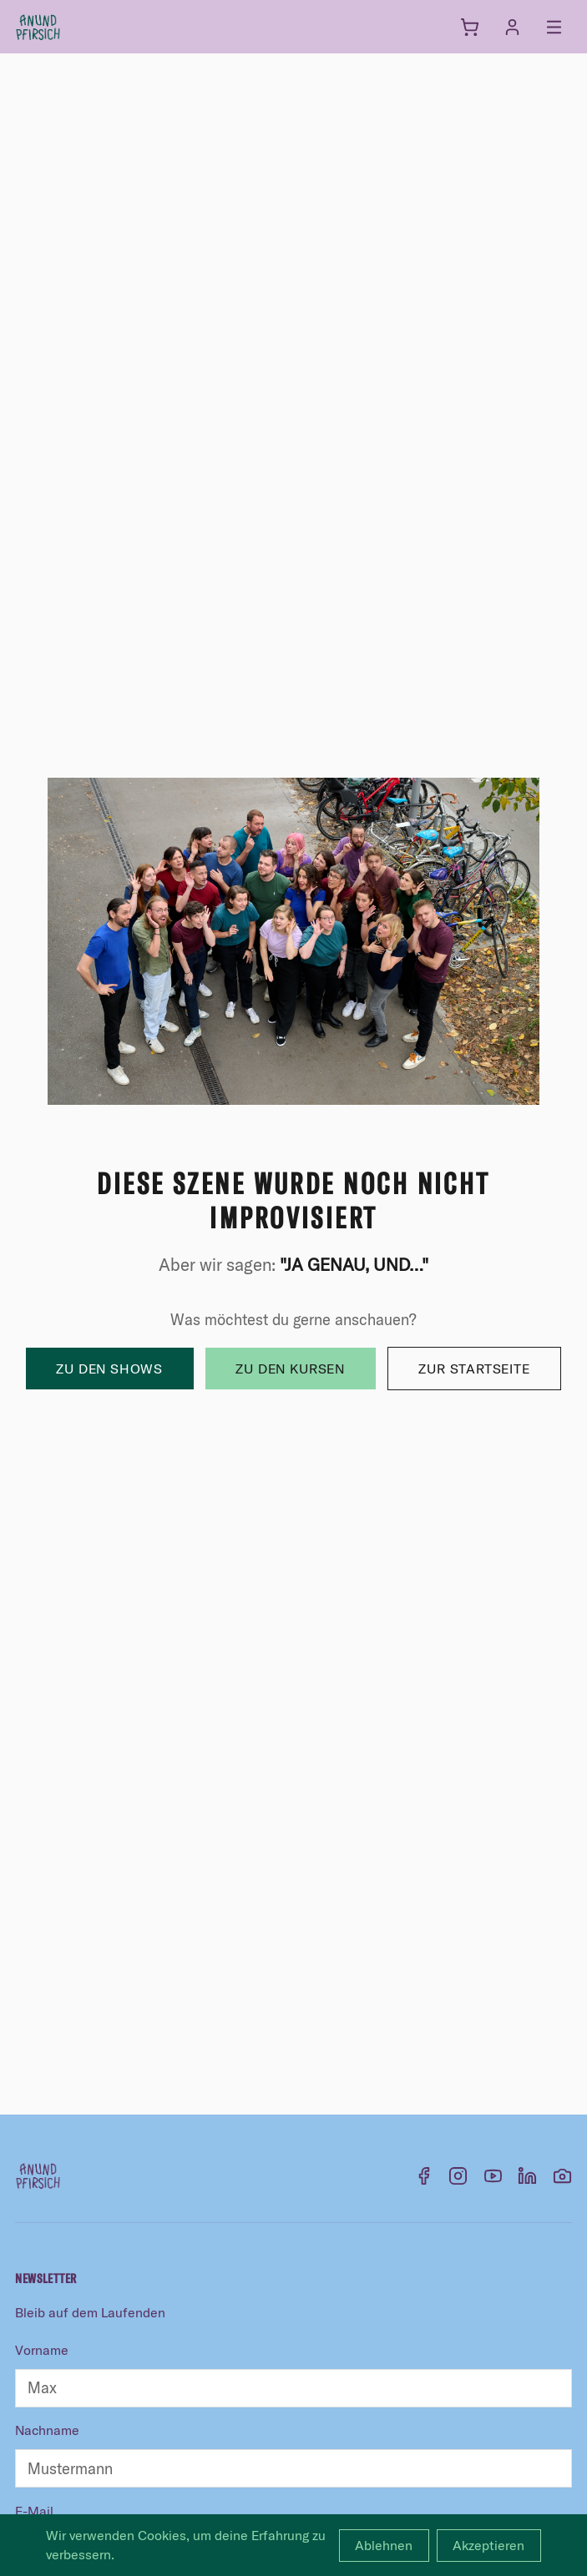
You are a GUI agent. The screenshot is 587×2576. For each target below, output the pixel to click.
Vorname (41, 2350)
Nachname (47, 2430)
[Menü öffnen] (554, 27)
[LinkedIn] (527, 2175)
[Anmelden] (512, 27)
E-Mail (34, 2511)
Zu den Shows (109, 1368)
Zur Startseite (473, 1368)
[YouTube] (493, 2175)
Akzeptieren (488, 2545)
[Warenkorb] (470, 27)
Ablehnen (383, 2545)
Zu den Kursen (289, 1368)
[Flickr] (562, 2175)
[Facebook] (423, 2175)
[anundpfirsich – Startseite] (65, 27)
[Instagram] (458, 2175)
